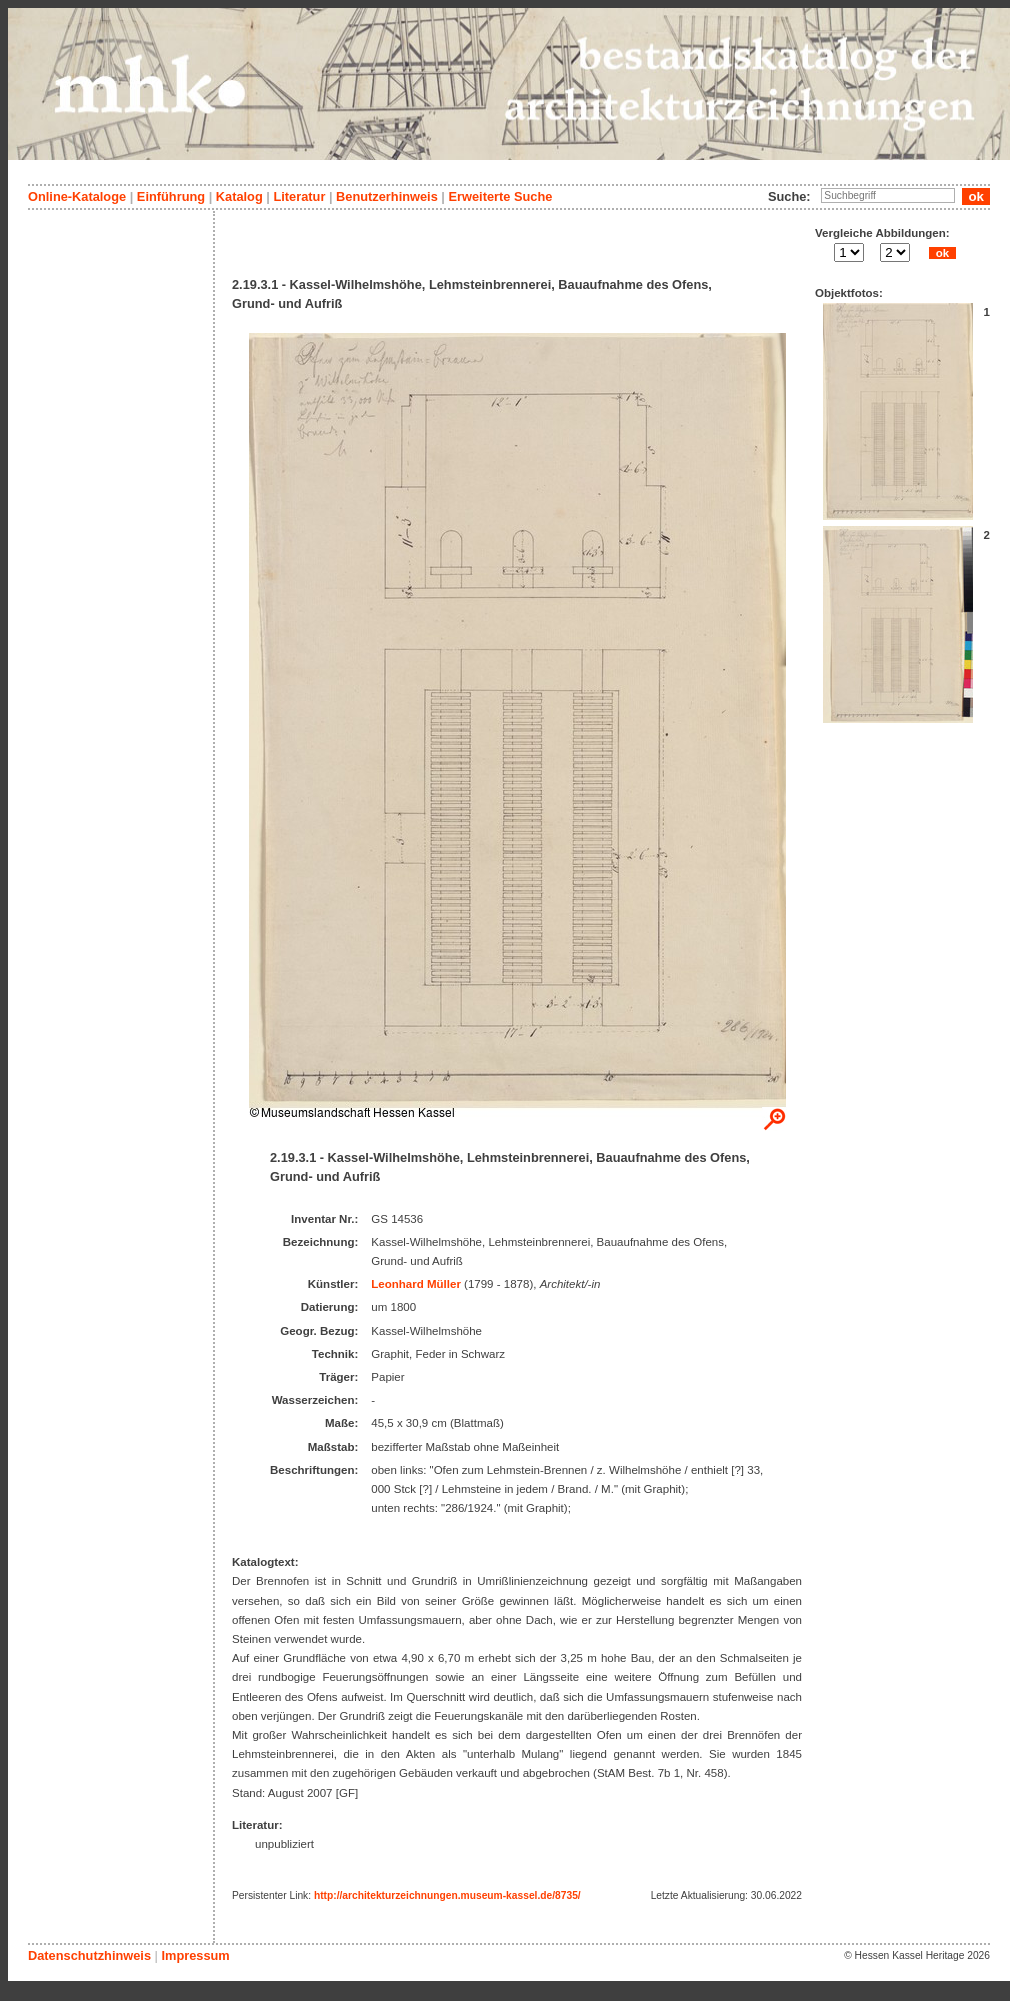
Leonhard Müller (416, 1284)
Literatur (299, 196)
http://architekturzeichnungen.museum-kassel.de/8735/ (447, 1895)
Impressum (195, 1955)
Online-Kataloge (77, 196)
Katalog (239, 196)
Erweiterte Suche (500, 196)
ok (942, 253)
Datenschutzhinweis (89, 1955)
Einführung (171, 196)
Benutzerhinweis (387, 196)
